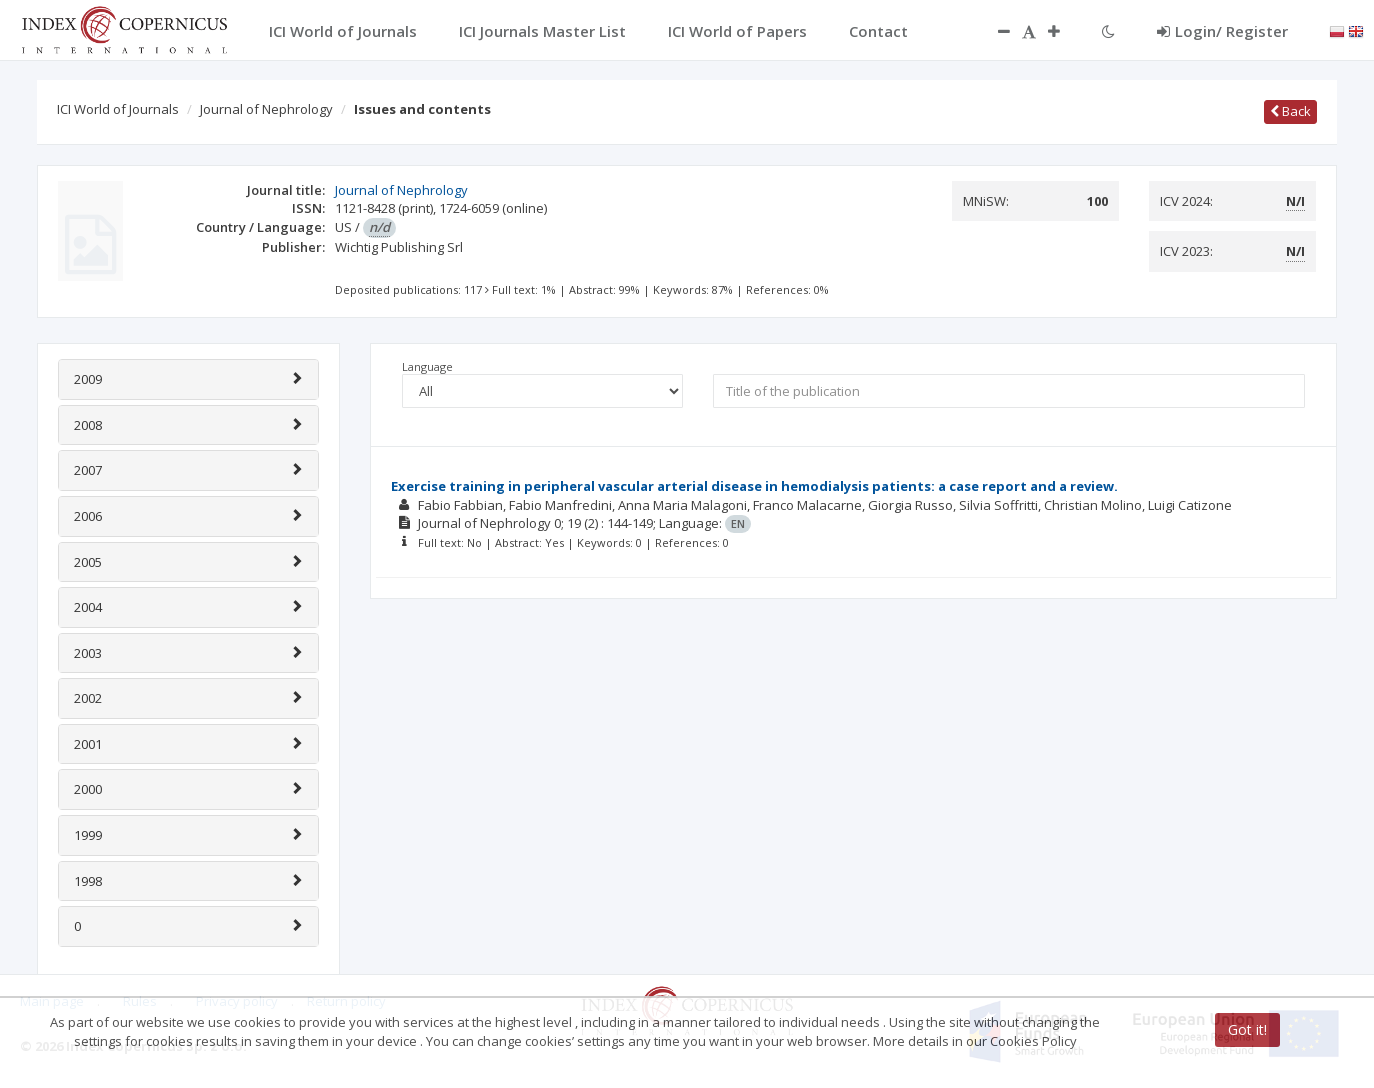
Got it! (1247, 1029)
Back (1290, 111)
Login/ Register (1222, 31)
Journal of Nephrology (266, 109)
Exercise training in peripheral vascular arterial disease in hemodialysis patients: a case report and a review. (754, 486)
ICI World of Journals (118, 109)
